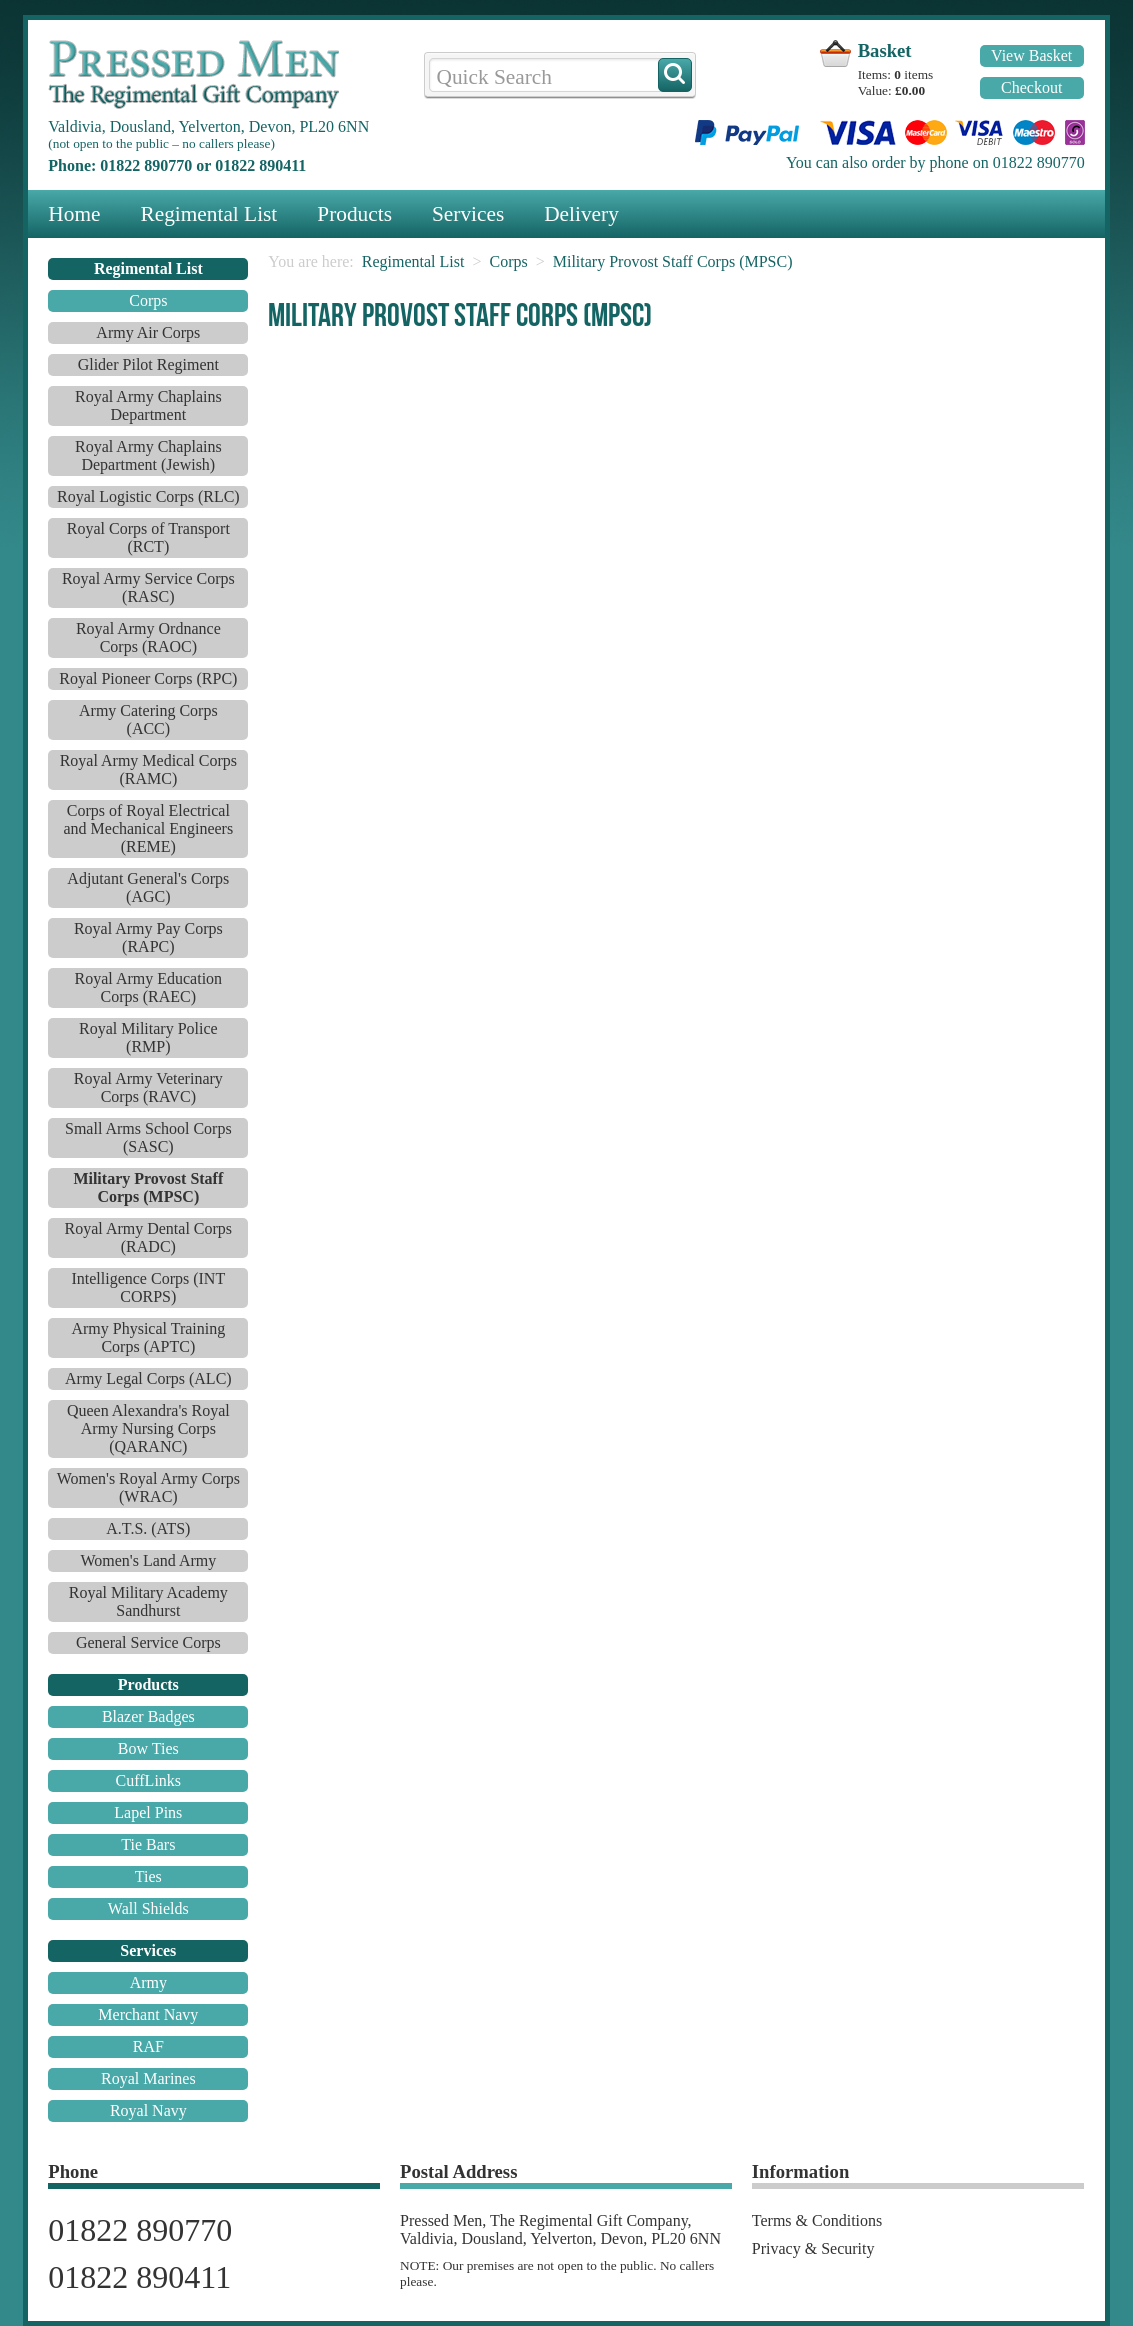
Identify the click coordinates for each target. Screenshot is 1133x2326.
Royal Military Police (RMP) (148, 1037)
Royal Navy (148, 2110)
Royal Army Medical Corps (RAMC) (148, 769)
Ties (148, 1876)
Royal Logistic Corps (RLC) (148, 496)
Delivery (581, 214)
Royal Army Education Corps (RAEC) (149, 987)
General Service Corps (148, 1642)
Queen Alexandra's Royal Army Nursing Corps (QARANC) (148, 1428)
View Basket (1031, 55)
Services (468, 214)
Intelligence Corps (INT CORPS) (148, 1287)
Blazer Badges (148, 1716)
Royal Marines (148, 2078)
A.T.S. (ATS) (148, 1528)
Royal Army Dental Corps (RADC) (149, 1237)
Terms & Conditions (817, 2220)
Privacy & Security (813, 2248)
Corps (148, 300)
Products (354, 214)
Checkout (1031, 87)
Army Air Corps (148, 332)
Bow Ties (148, 1748)
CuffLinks (148, 1780)
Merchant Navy (148, 2014)
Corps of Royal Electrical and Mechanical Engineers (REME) (148, 828)
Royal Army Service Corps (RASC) (148, 587)
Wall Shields (148, 1908)
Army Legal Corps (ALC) (148, 1378)
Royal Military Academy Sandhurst (148, 1601)
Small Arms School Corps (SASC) (148, 1137)
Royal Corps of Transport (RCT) (148, 537)
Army (148, 1982)
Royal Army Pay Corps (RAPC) (148, 937)
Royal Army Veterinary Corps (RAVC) (148, 1087)
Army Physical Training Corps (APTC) (148, 1337)
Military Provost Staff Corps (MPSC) (673, 261)
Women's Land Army (148, 1560)
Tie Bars (148, 1844)
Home (74, 214)
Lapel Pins (148, 1812)
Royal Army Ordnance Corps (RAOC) (148, 637)
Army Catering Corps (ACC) (148, 719)
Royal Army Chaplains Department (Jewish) (148, 455)
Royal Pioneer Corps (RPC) (148, 678)
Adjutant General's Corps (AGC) (148, 887)
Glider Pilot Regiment (148, 364)
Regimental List (208, 214)
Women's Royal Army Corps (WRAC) (148, 1487)
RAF (148, 2046)
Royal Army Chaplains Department (148, 405)
